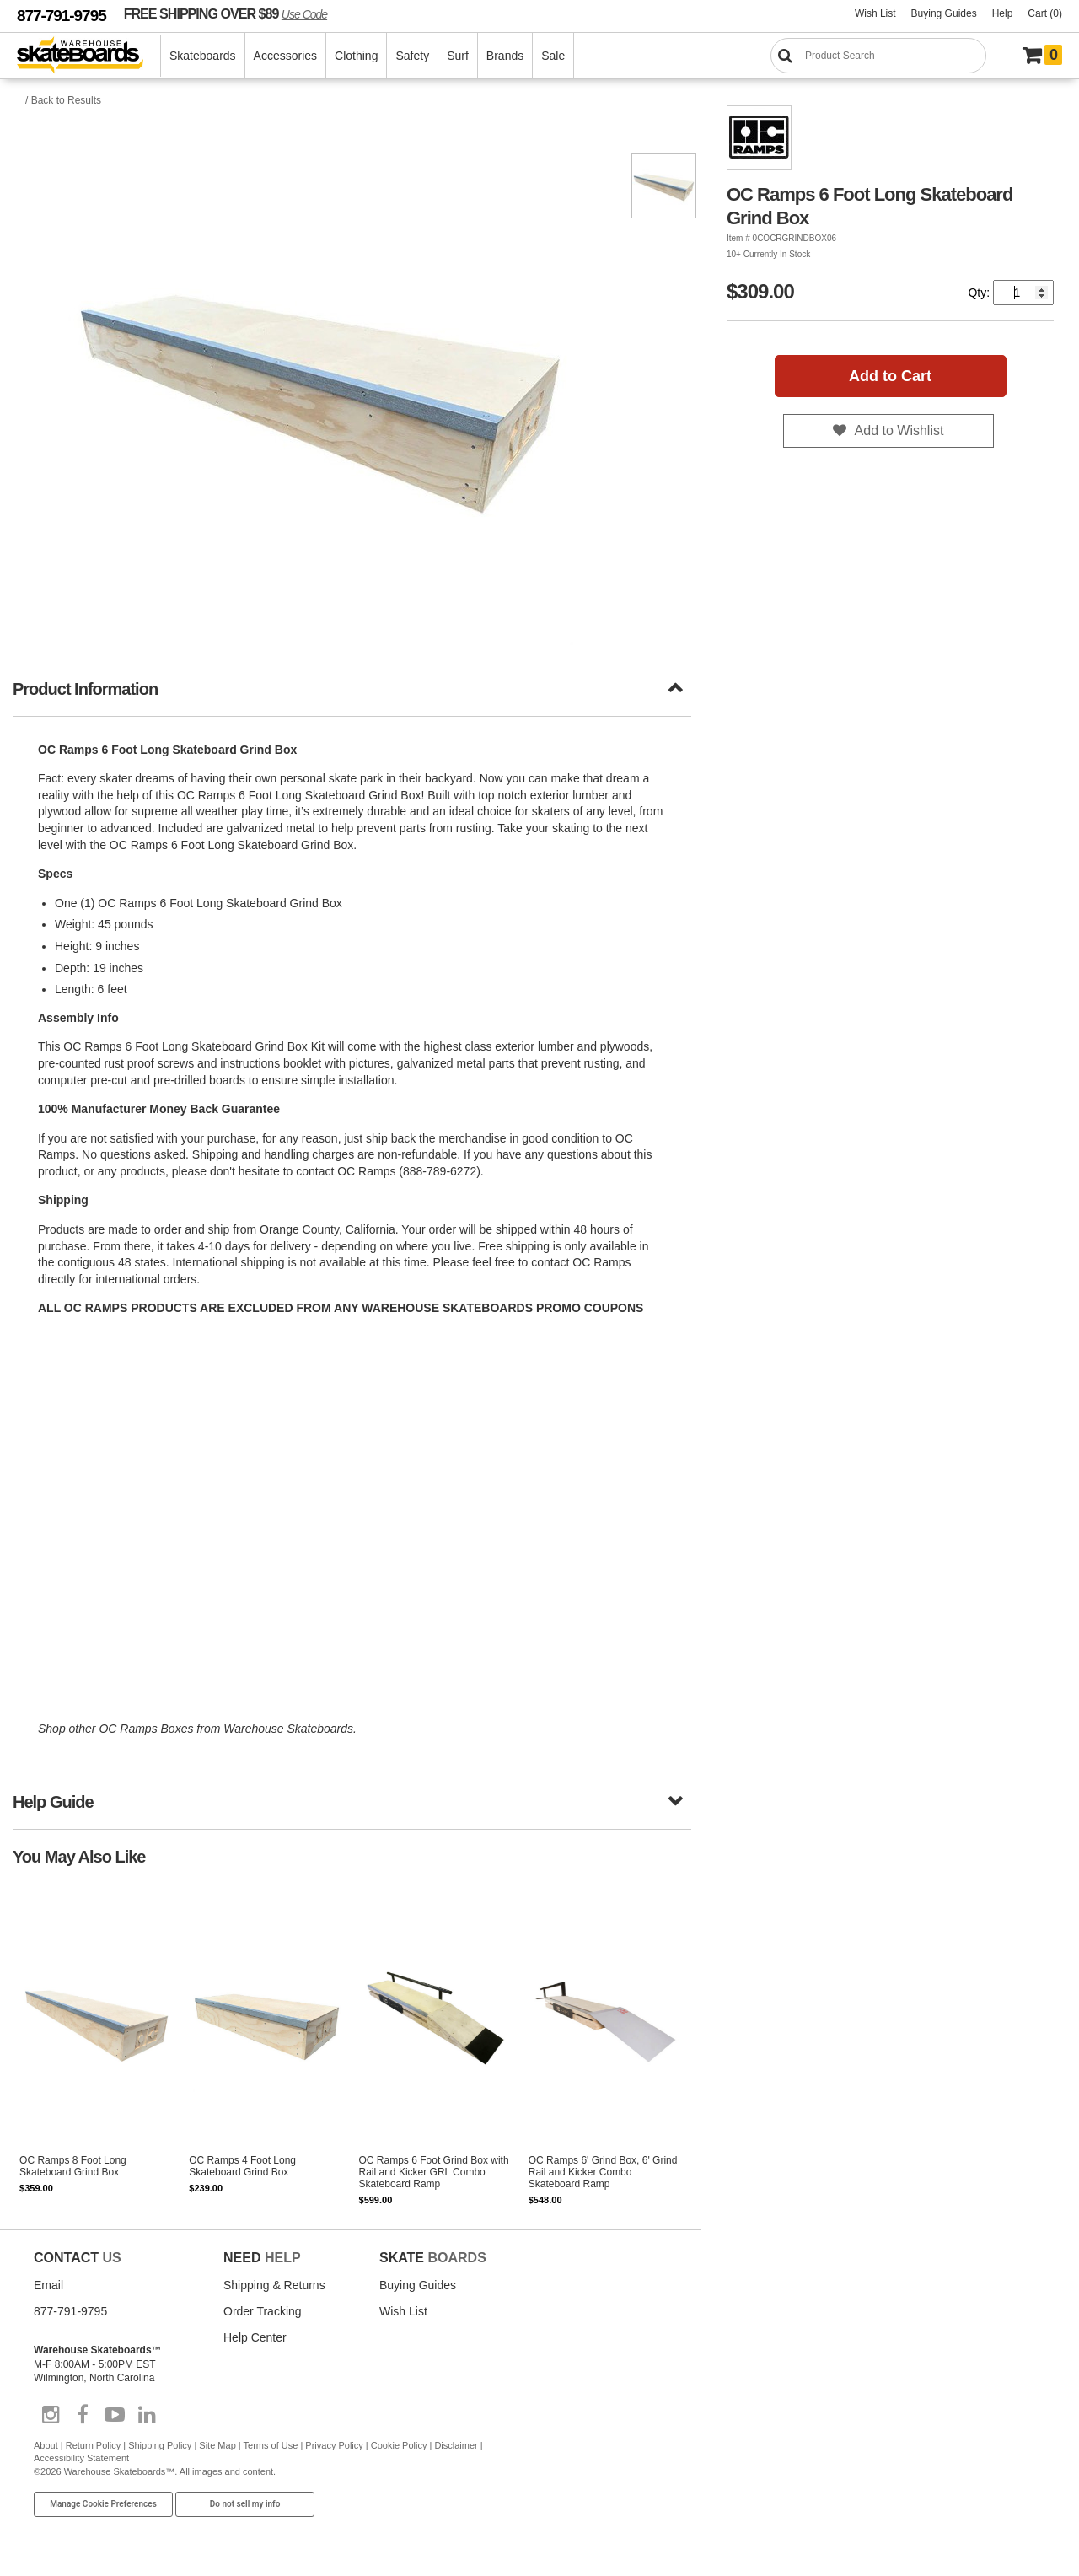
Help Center (255, 2337)
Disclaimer (455, 2445)
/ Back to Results (63, 100)
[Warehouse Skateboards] (89, 56)
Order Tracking (262, 2311)
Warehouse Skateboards (288, 1728)
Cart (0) (1045, 13)
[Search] (878, 55)
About (46, 2445)
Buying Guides (944, 13)
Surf (458, 55)
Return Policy (93, 2445)
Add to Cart (890, 376)
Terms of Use (271, 2445)
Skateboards (202, 55)
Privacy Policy (333, 2445)
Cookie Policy (399, 2445)
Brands (504, 55)
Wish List (875, 13)
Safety (412, 55)
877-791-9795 (61, 15)
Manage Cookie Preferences (103, 2504)
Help (1002, 13)
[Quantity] (1023, 292)
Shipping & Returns (274, 2285)
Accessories (285, 55)
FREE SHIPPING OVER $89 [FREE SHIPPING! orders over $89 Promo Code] (225, 13)
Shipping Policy (159, 2445)
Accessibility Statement (81, 2458)
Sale (553, 55)
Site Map (217, 2445)
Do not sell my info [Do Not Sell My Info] (245, 2504)
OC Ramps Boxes (146, 1728)
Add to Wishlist (899, 430)
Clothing (356, 55)
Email (48, 2285)
